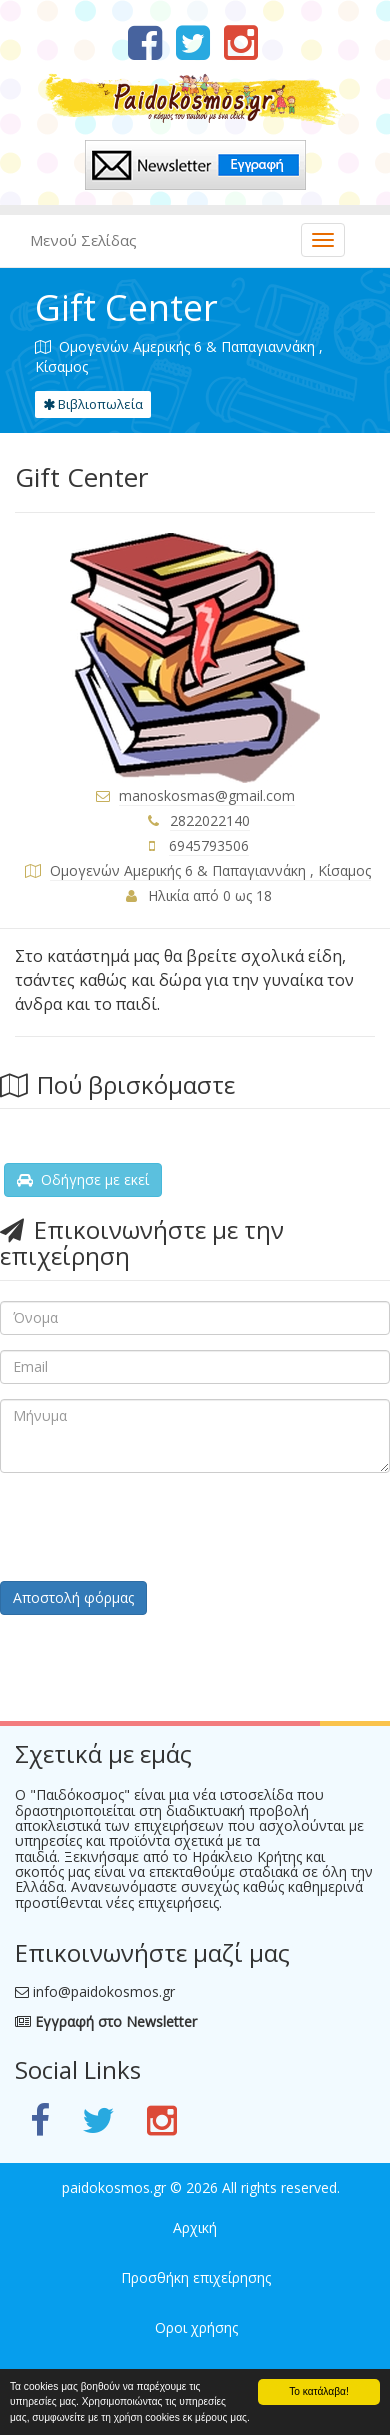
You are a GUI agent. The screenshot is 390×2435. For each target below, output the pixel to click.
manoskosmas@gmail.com (207, 795)
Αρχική (195, 2227)
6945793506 (209, 845)
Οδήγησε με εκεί (83, 1179)
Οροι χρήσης (196, 2327)
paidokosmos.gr (114, 2187)
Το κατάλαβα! (319, 2391)
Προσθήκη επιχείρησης (196, 2277)
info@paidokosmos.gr (104, 1991)
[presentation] (152, 1527)
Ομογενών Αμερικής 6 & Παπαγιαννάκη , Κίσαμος (210, 870)
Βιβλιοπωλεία (93, 404)
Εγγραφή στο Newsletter (106, 2021)
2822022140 (210, 820)
